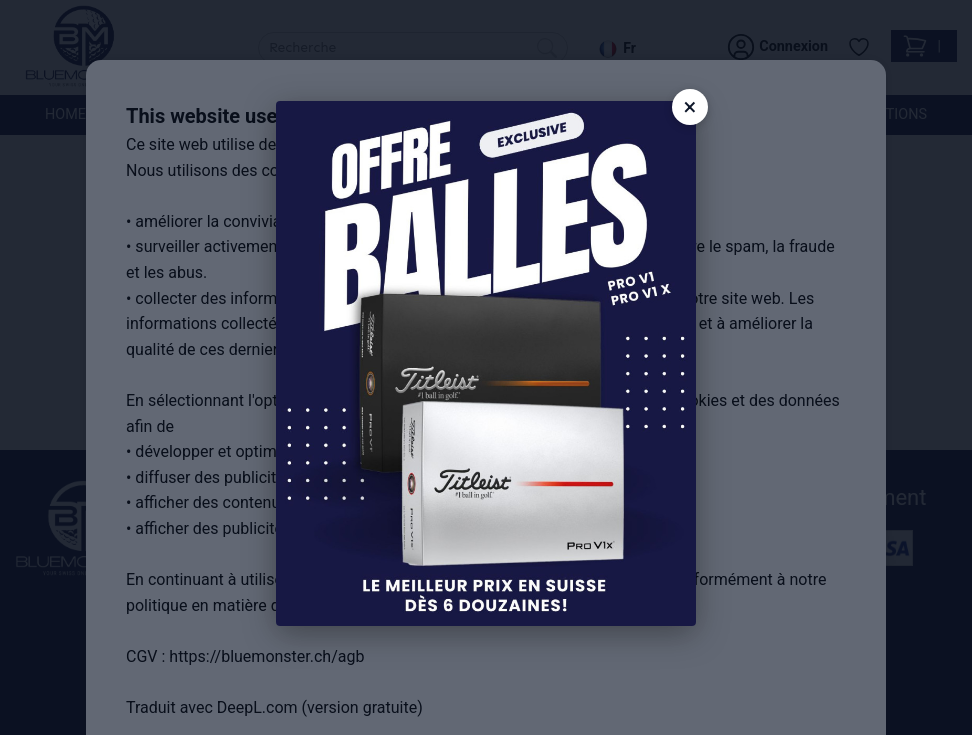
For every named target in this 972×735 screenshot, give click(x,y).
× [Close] (690, 107)
